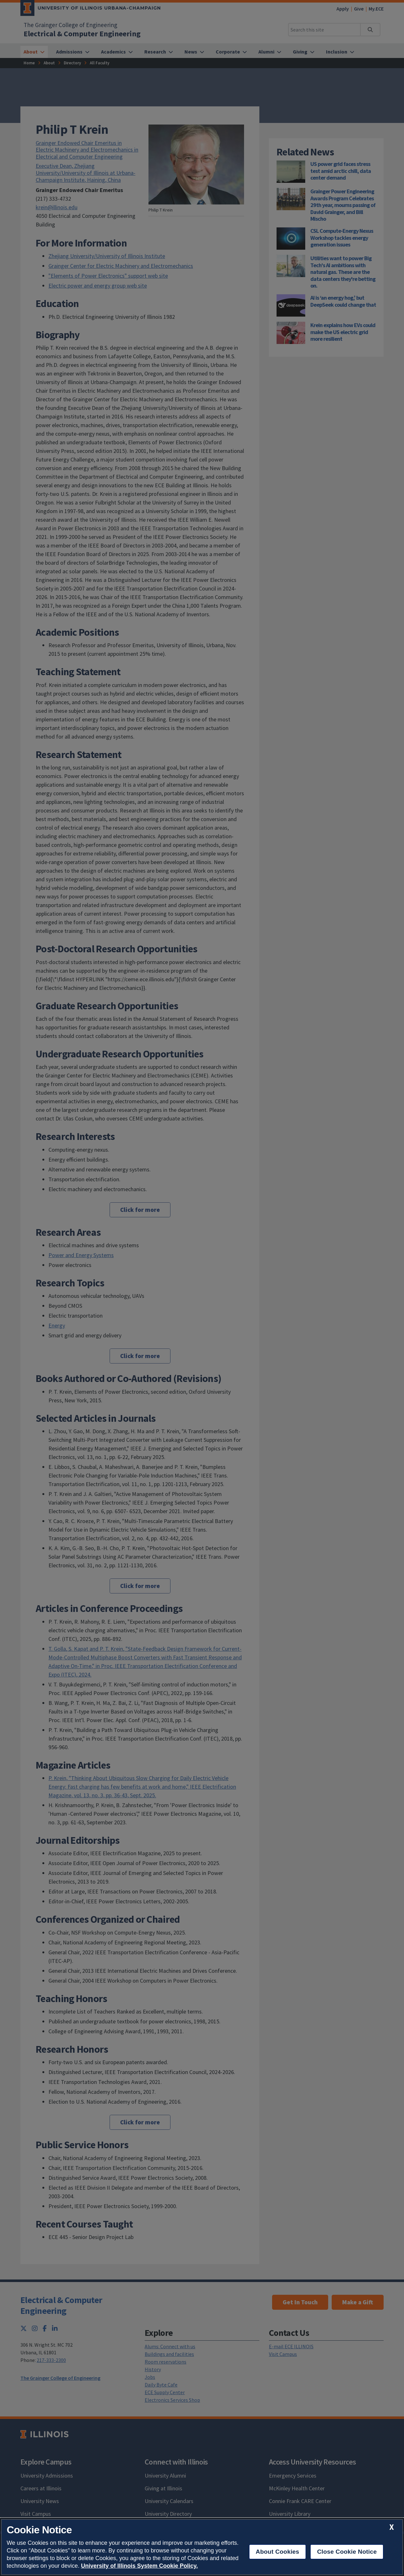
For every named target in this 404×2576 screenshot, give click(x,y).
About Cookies (277, 2551)
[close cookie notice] (391, 2527)
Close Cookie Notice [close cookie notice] (347, 2551)
